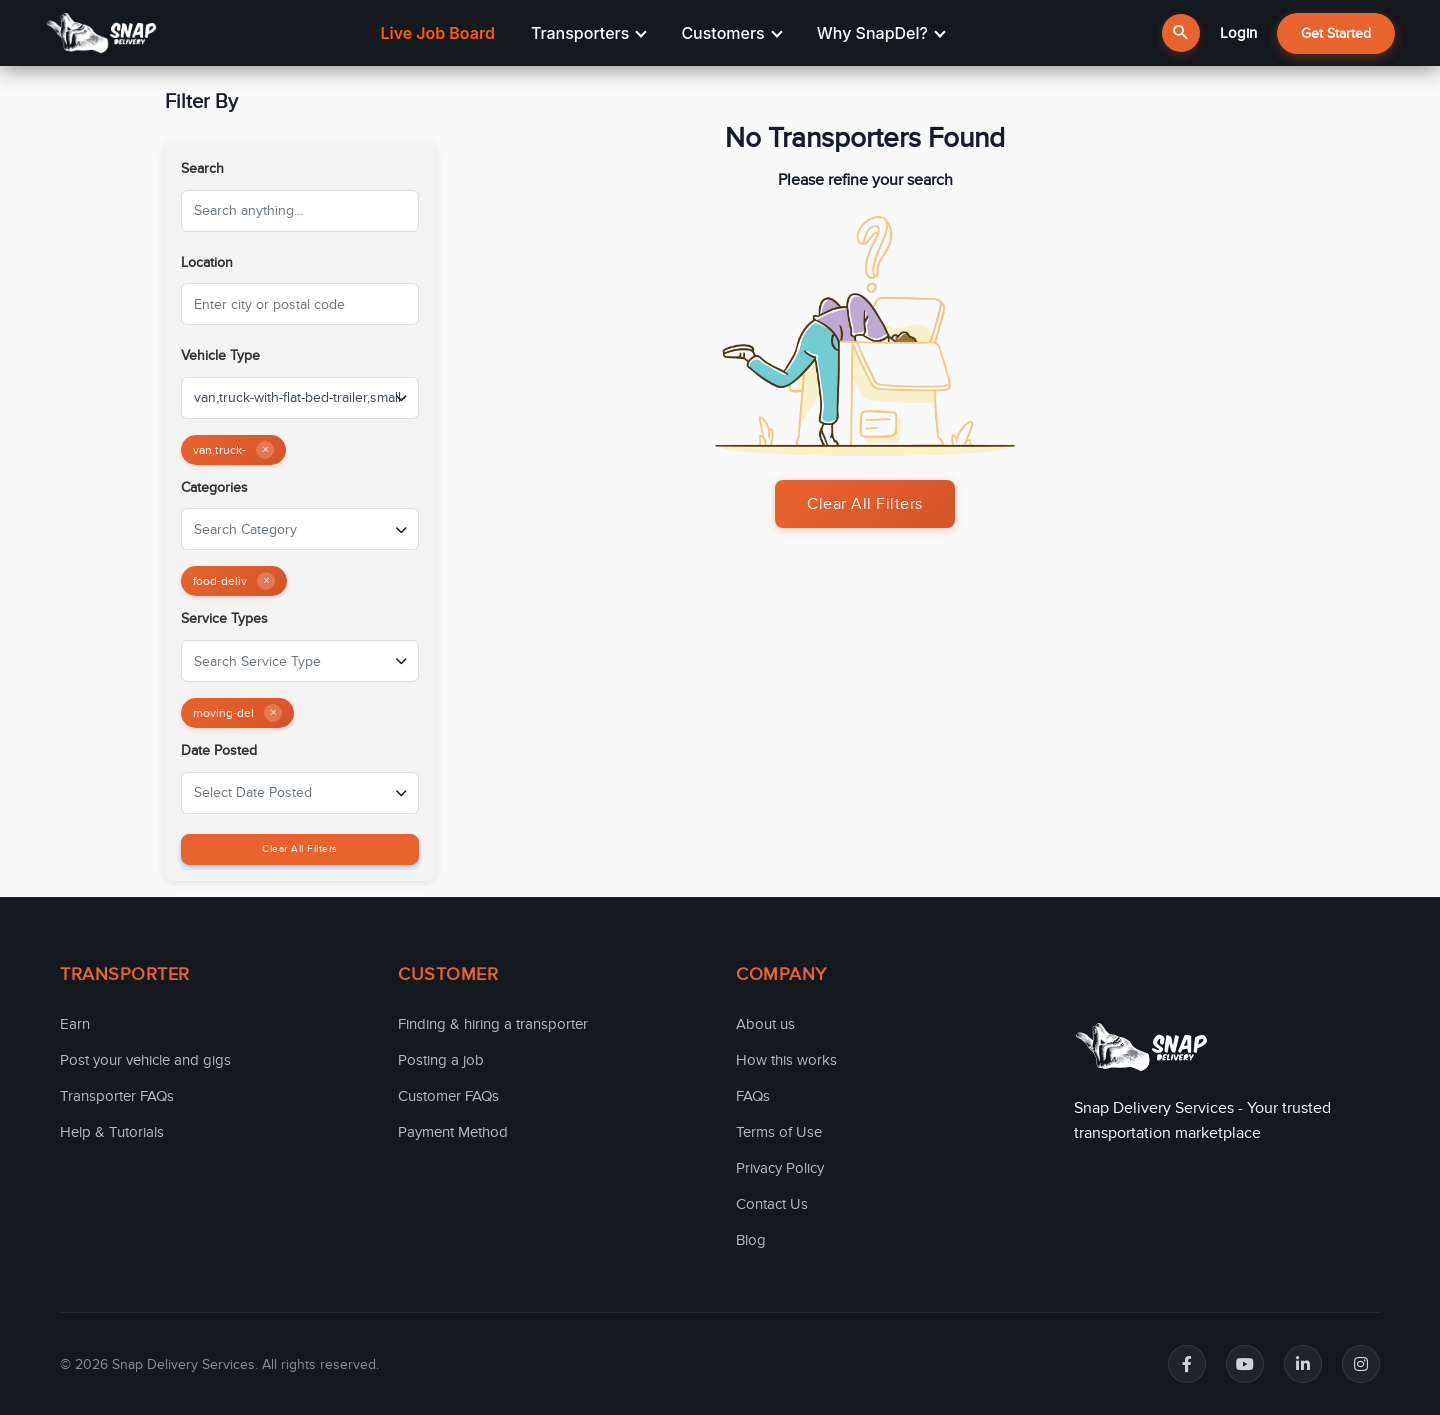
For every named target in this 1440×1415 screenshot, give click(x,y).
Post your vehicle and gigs (145, 1060)
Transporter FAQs (117, 1096)
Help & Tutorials (112, 1132)
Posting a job (441, 1060)
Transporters (589, 33)
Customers (731, 33)
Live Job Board (437, 33)
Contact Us (772, 1204)
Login (1238, 33)
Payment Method (453, 1132)
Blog (751, 1240)
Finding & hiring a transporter (493, 1024)
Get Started (1336, 33)
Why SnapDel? (881, 33)
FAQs (753, 1096)
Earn (75, 1024)
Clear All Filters (300, 849)
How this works (786, 1060)
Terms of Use (779, 1132)
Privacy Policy (780, 1168)
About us (765, 1024)
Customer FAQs (448, 1096)
